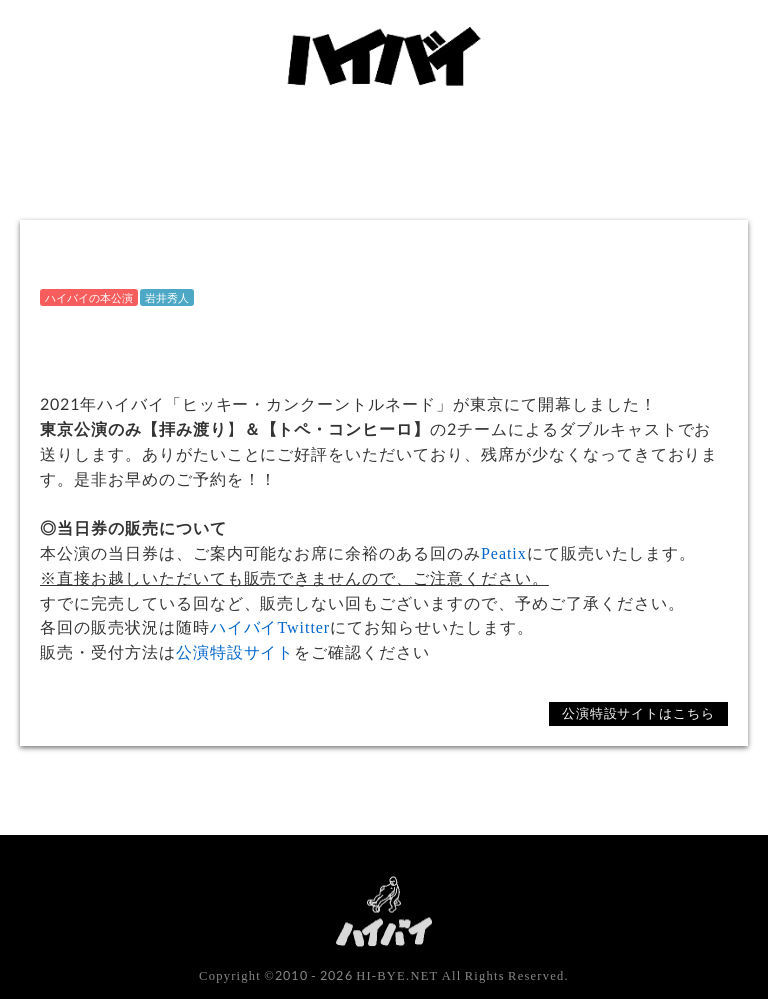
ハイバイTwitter (270, 626)
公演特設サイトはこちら (639, 713)
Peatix (504, 552)
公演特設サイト (235, 651)
